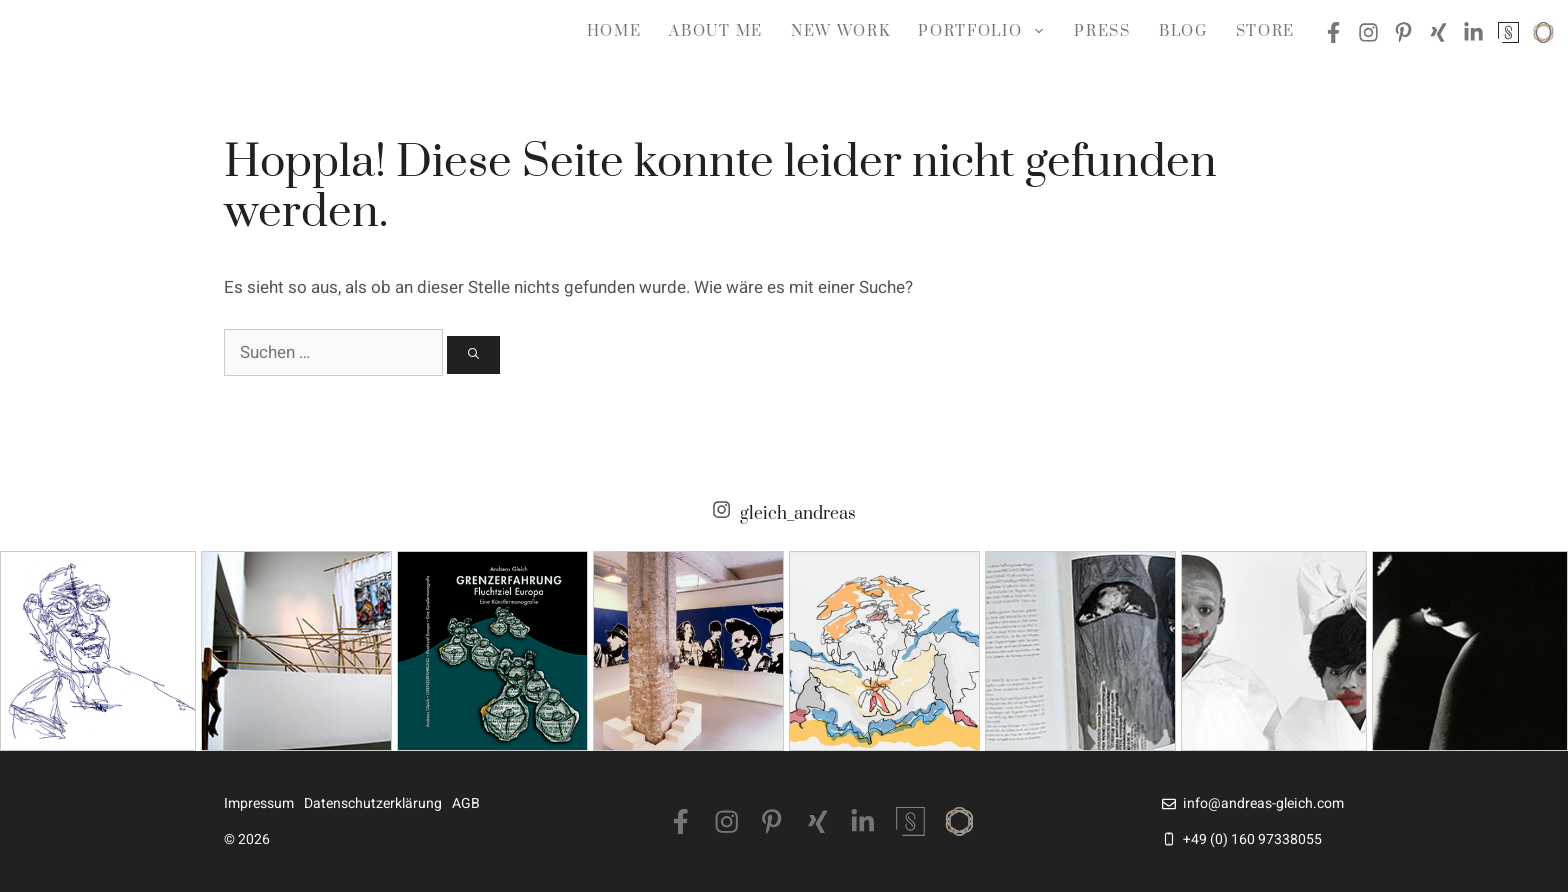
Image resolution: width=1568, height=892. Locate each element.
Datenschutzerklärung (373, 803)
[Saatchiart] (959, 821)
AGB (466, 803)
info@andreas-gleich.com (1263, 803)
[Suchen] (473, 355)
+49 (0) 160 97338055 (1252, 839)
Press (1102, 31)
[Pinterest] (772, 822)
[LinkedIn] (863, 822)
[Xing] (818, 822)
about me (715, 31)
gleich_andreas (798, 515)
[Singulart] (910, 821)
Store (1265, 31)
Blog (1183, 31)
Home (614, 31)
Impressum (259, 803)
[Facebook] (681, 822)
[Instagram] (727, 822)
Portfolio (989, 32)
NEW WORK (840, 31)
